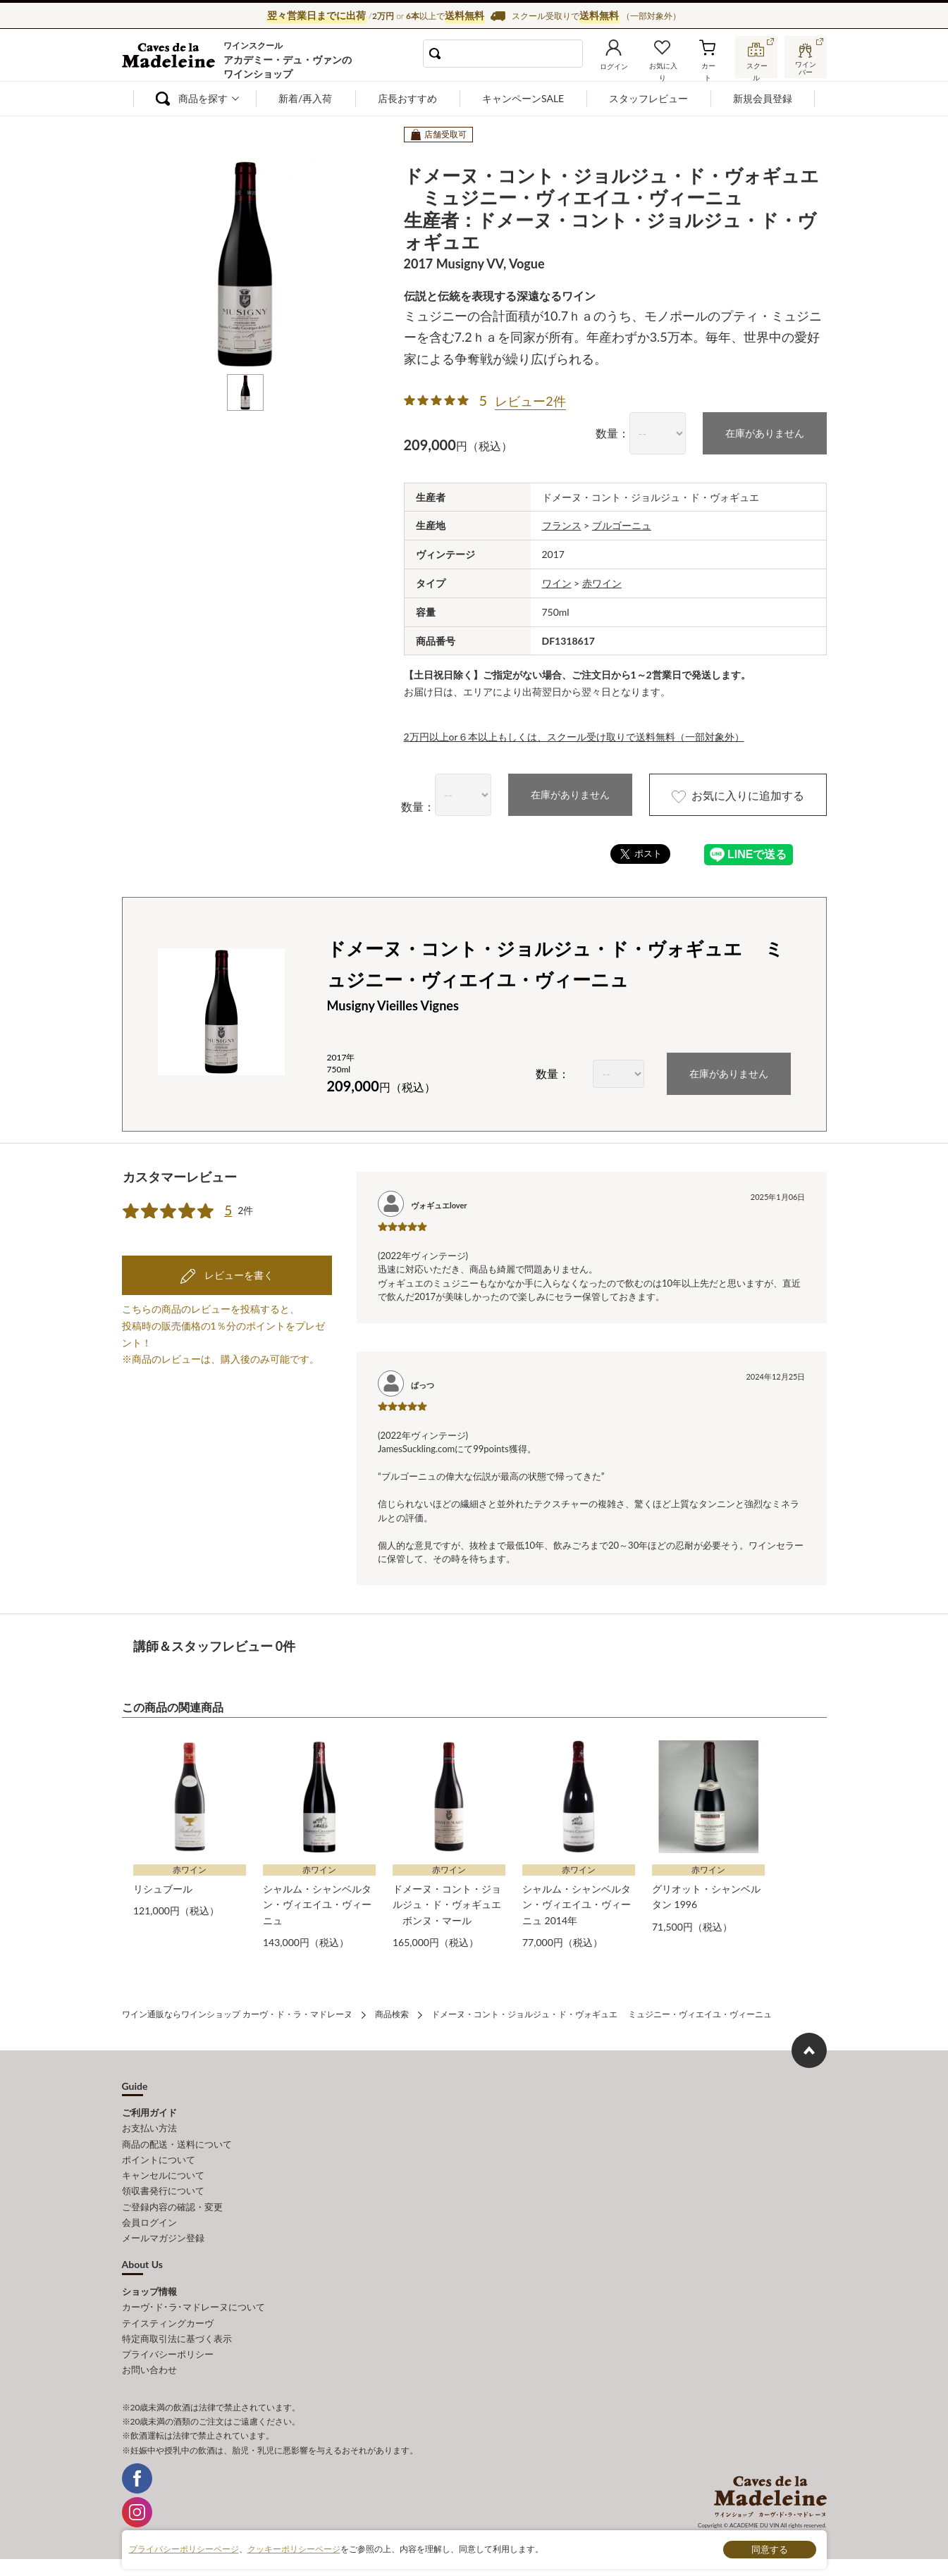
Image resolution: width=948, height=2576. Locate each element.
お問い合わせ (149, 2368)
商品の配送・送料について (177, 2143)
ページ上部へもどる (809, 2049)
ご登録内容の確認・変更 (172, 2206)
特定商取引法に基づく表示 (177, 2337)
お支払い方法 (149, 2128)
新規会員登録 (762, 98)
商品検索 (392, 2014)
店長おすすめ (407, 98)
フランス (561, 525)
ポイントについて (158, 2159)
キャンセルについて (163, 2175)
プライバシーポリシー (168, 2352)
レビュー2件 (530, 401)
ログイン (614, 66)
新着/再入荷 (305, 98)
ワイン (557, 583)
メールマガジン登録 (163, 2237)
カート (707, 66)
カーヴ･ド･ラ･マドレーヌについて (193, 2306)
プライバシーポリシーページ (184, 2549)
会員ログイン (149, 2221)
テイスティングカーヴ (168, 2321)
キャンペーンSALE (523, 98)
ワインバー (805, 65)
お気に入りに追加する (737, 795)
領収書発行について (163, 2190)
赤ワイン (602, 583)
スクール (756, 66)
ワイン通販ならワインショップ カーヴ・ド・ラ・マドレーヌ (169, 57)
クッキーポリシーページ (293, 2549)
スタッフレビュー (648, 98)
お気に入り (662, 66)
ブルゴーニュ (621, 525)
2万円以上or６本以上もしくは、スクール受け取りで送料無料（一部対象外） (574, 737)
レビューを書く (237, 1273)
